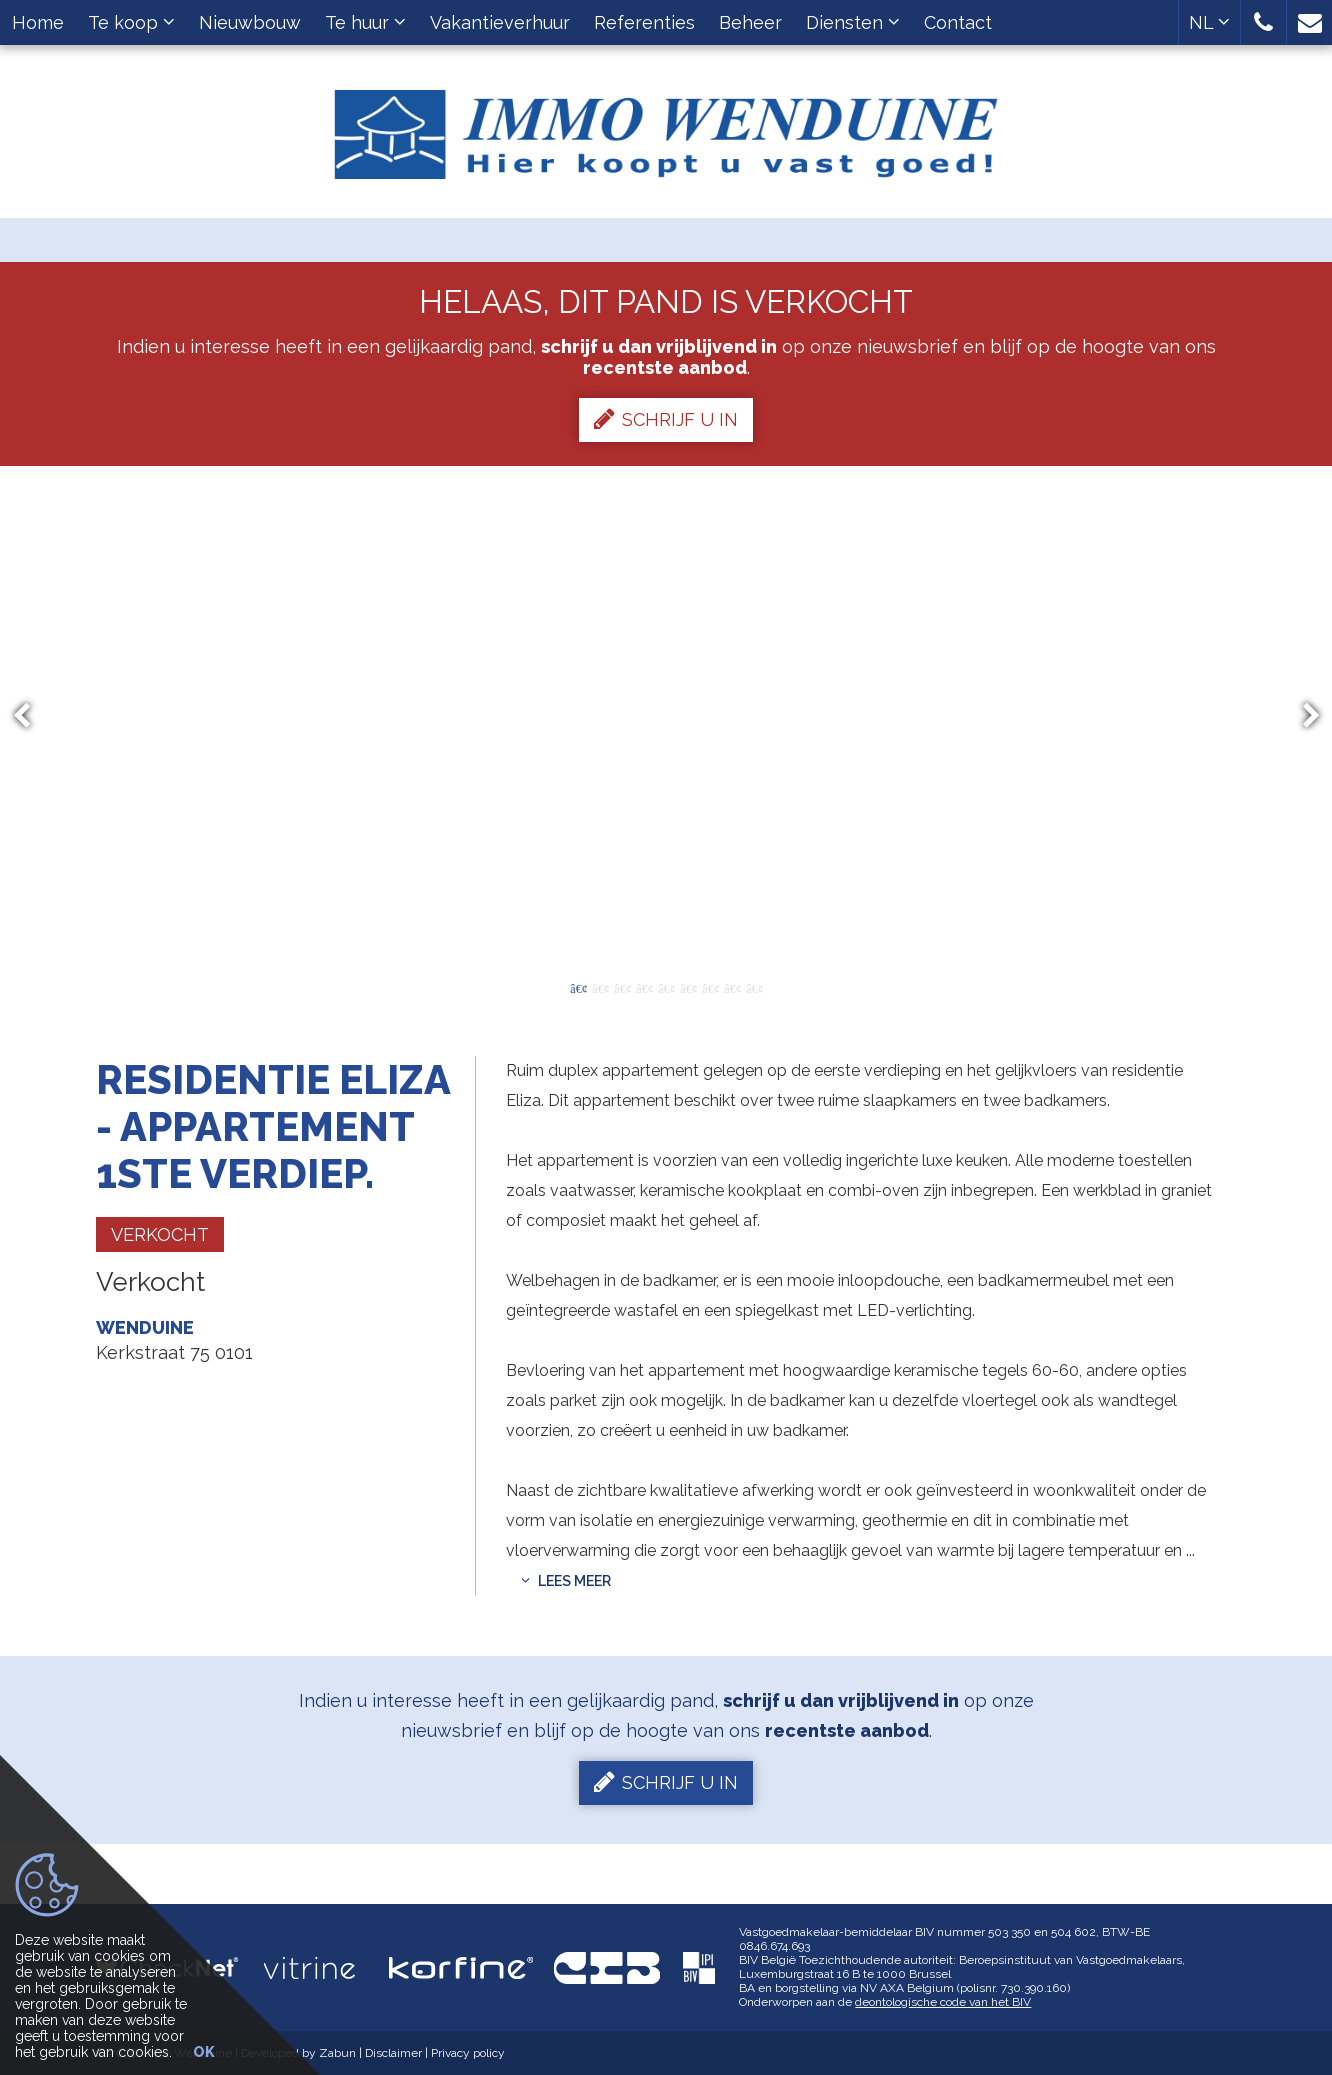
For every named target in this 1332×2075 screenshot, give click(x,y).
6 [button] (688, 987)
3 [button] (622, 987)
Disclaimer (393, 2053)
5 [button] (666, 987)
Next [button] (1302, 716)
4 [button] (644, 987)
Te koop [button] (131, 22)
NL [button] (1209, 22)
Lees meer (566, 1581)
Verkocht (160, 1234)
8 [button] (732, 987)
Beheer (750, 22)
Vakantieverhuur (500, 22)
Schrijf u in (666, 419)
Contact (958, 22)
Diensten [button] (853, 22)
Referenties (644, 22)
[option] (666, 716)
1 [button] (578, 987)
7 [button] (710, 987)
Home (38, 22)
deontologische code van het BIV (943, 2002)
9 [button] (754, 987)
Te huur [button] (365, 22)
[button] (1263, 22)
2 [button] (600, 987)
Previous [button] (31, 716)
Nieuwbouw (250, 22)
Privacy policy (468, 2053)
